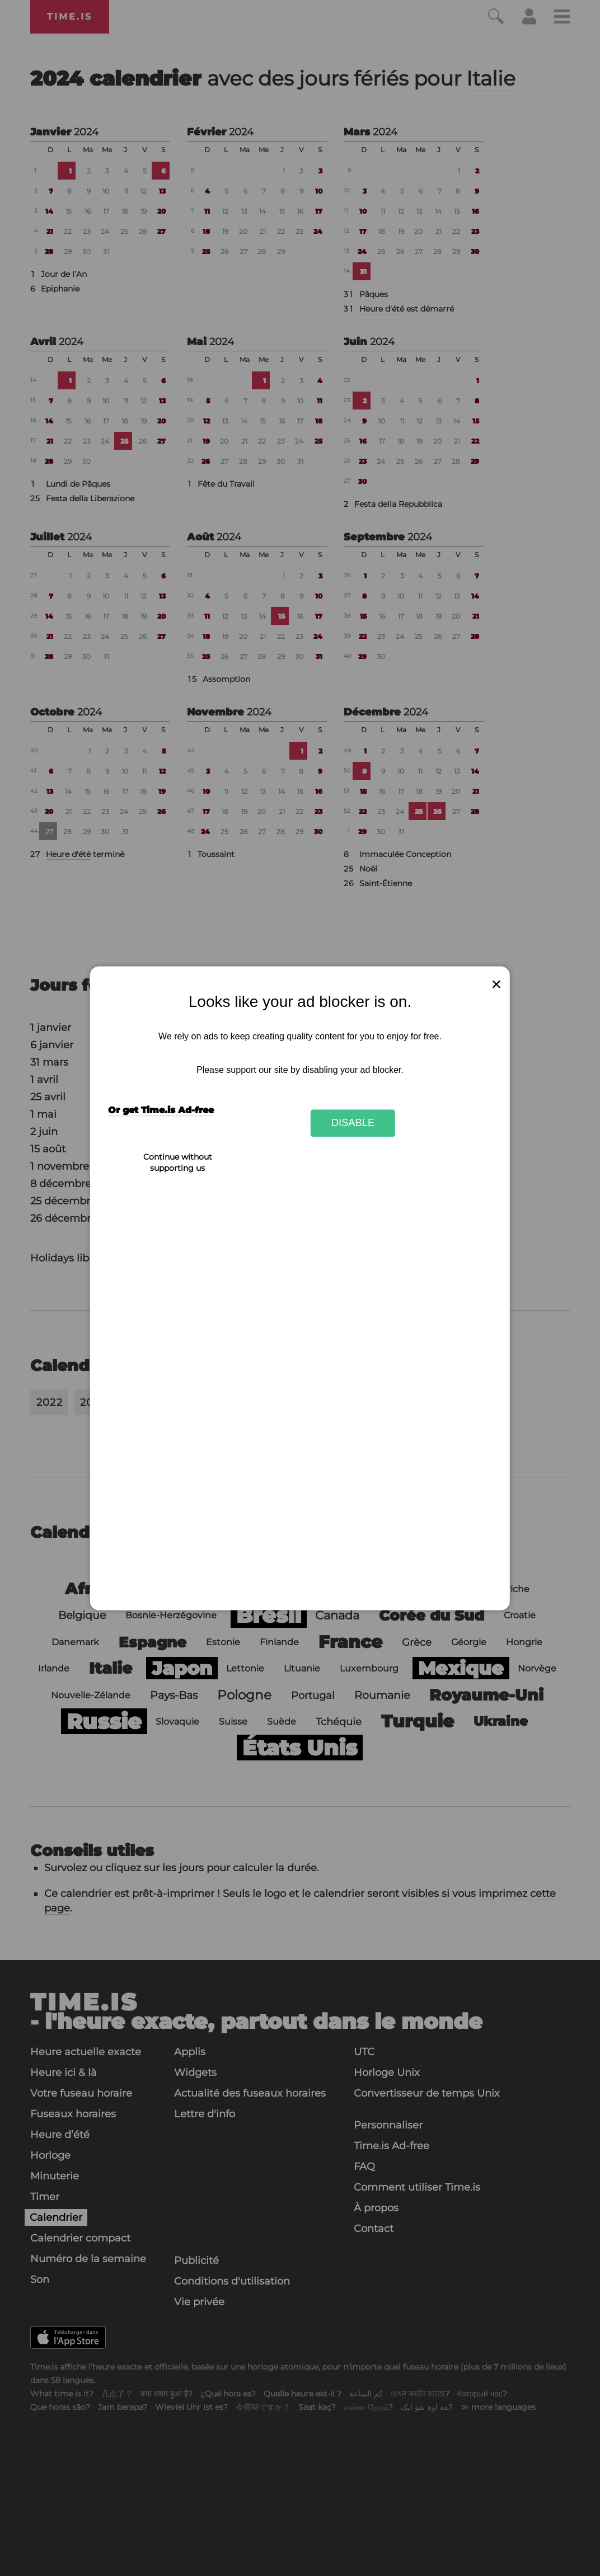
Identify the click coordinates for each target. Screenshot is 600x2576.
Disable (353, 1123)
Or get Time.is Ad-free (161, 1110)
